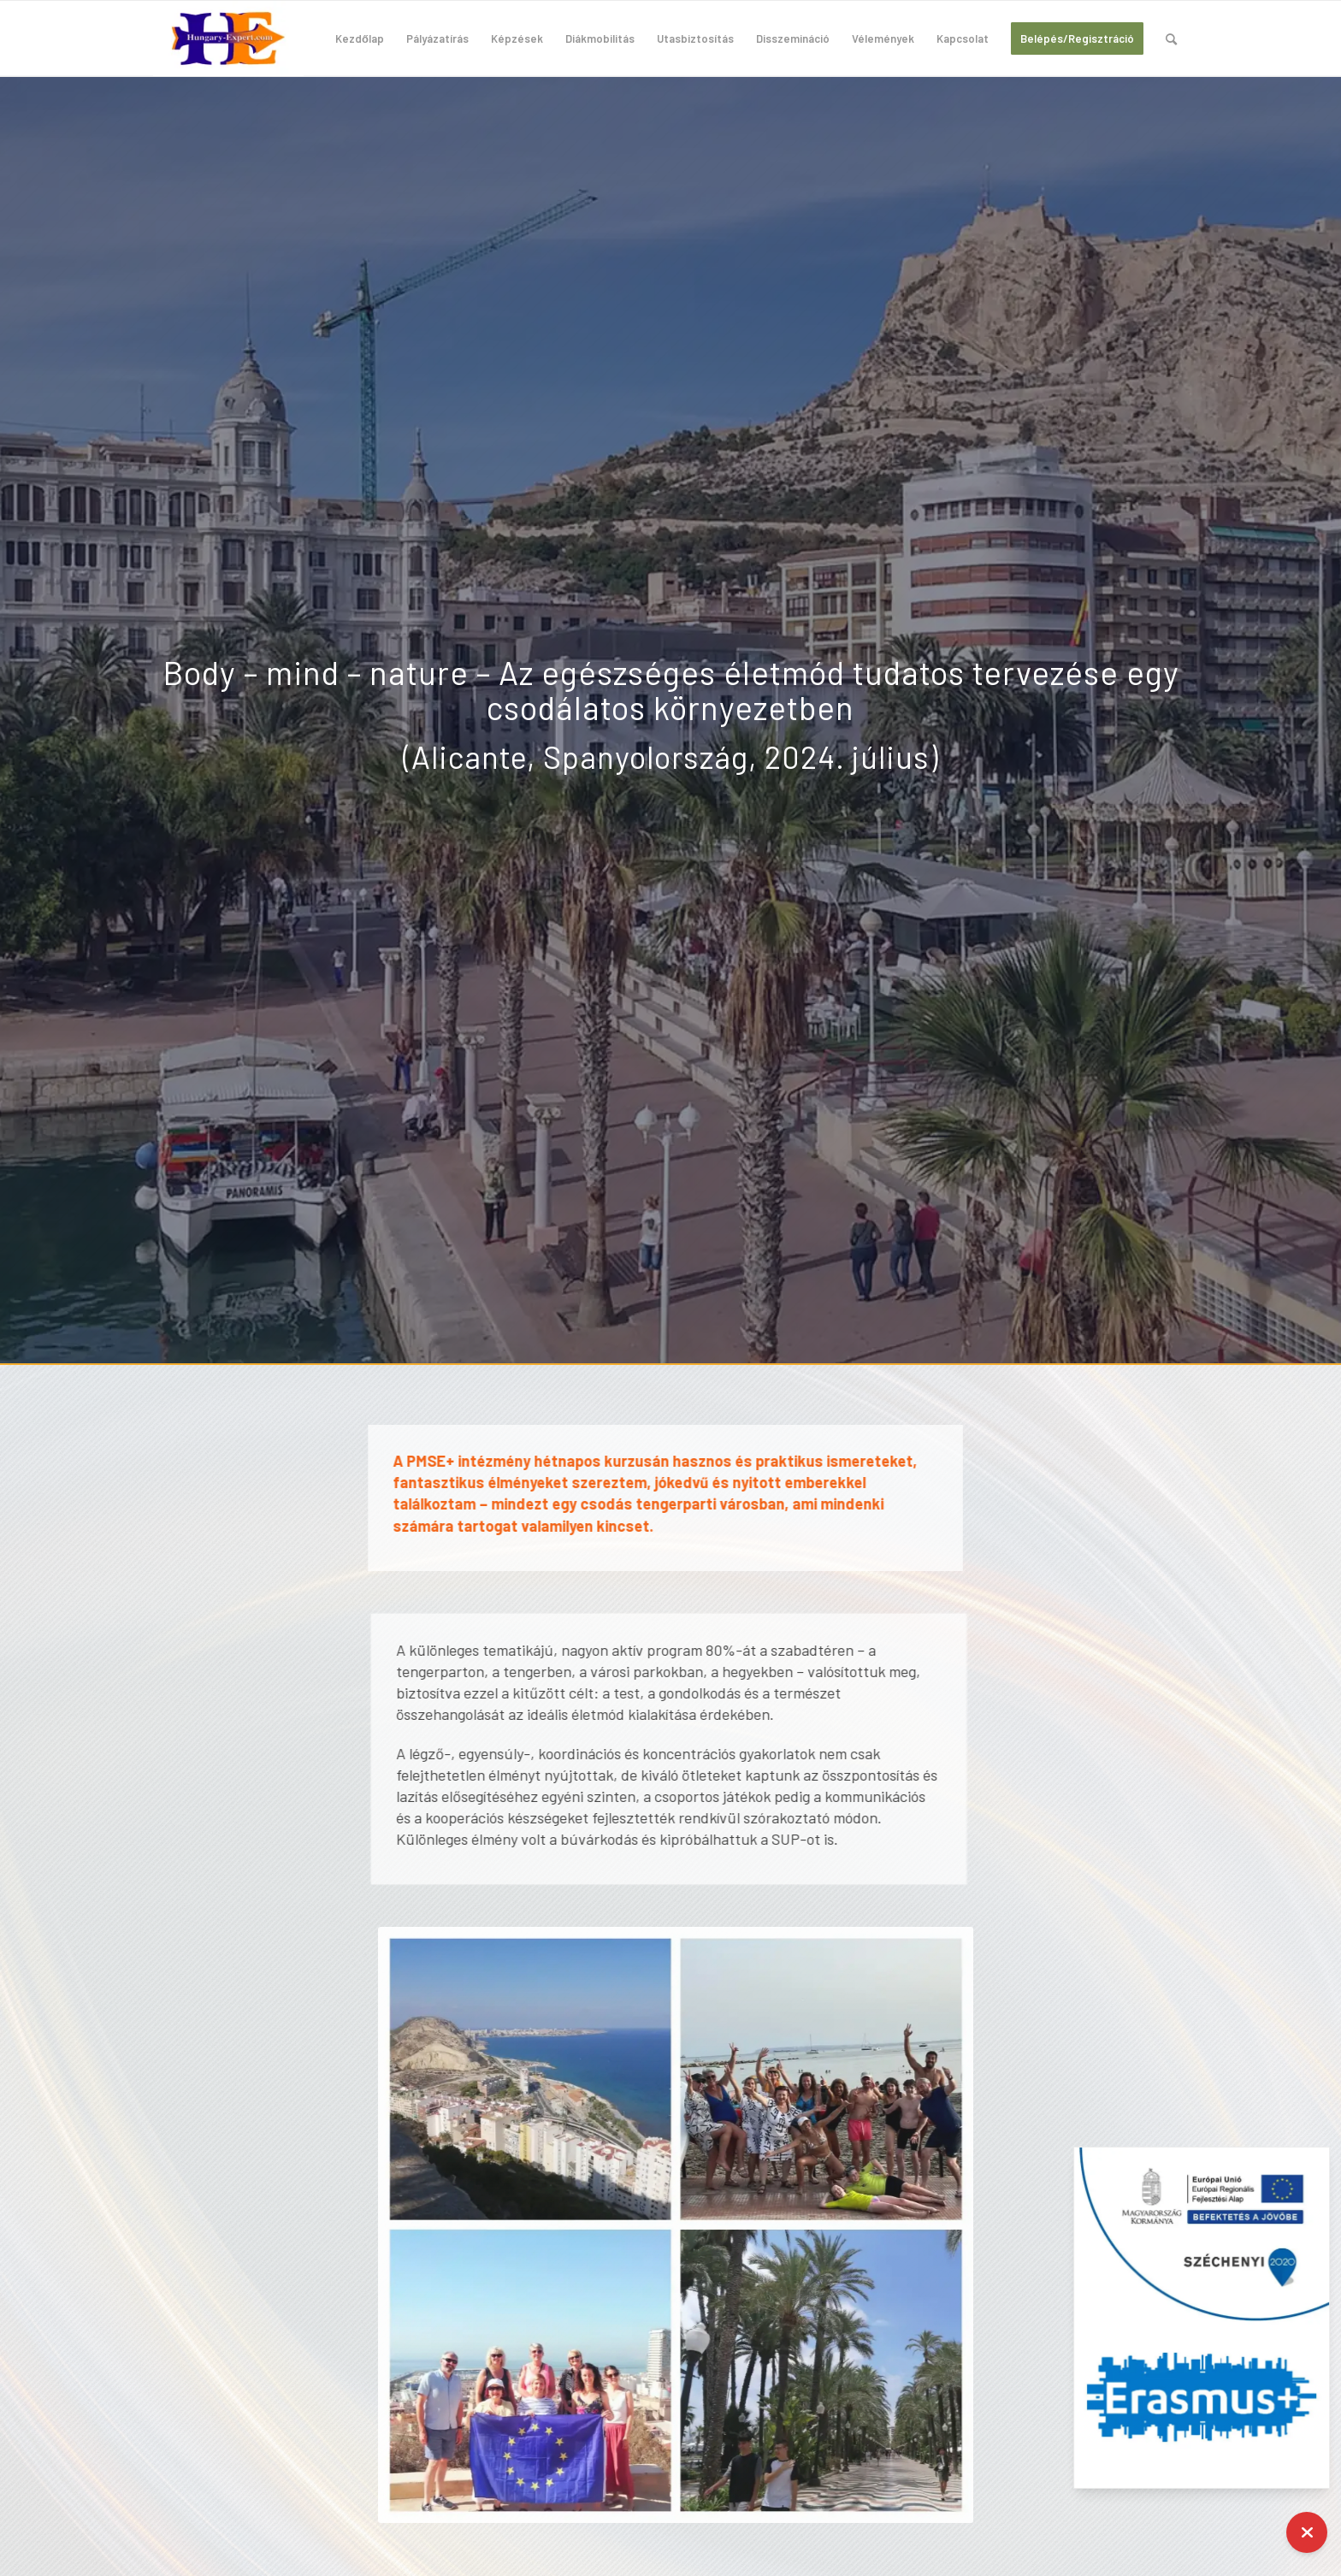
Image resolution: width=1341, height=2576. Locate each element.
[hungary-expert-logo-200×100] (228, 38)
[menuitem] (359, 38)
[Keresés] (1171, 38)
